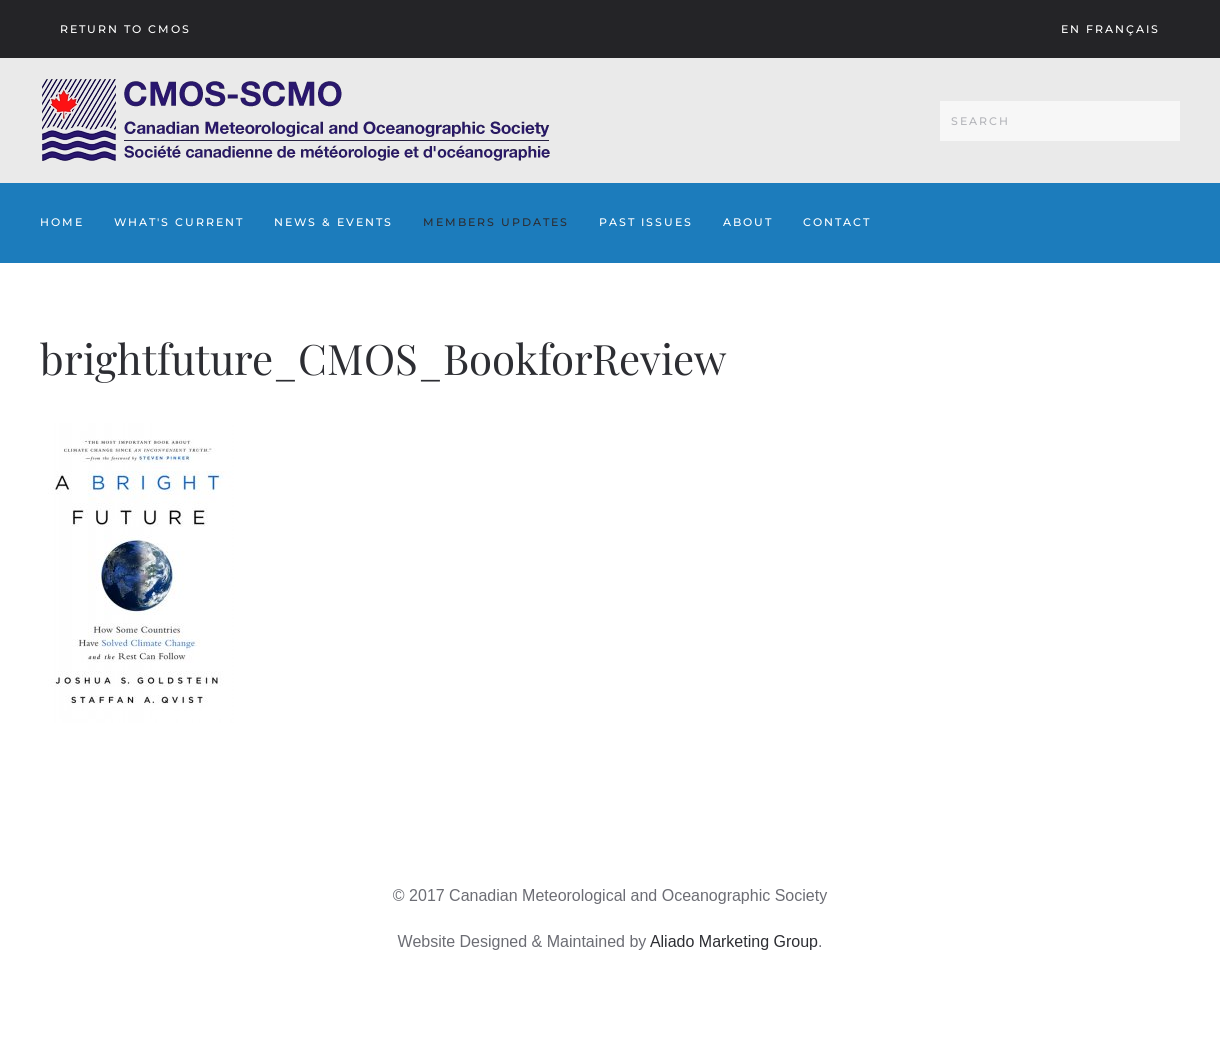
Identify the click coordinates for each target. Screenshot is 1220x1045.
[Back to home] (295, 120)
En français (1110, 29)
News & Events (333, 222)
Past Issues (646, 222)
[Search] (1060, 121)
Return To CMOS (125, 29)
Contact (837, 222)
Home (62, 222)
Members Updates (496, 222)
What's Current (179, 222)
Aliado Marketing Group (734, 941)
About (748, 222)
